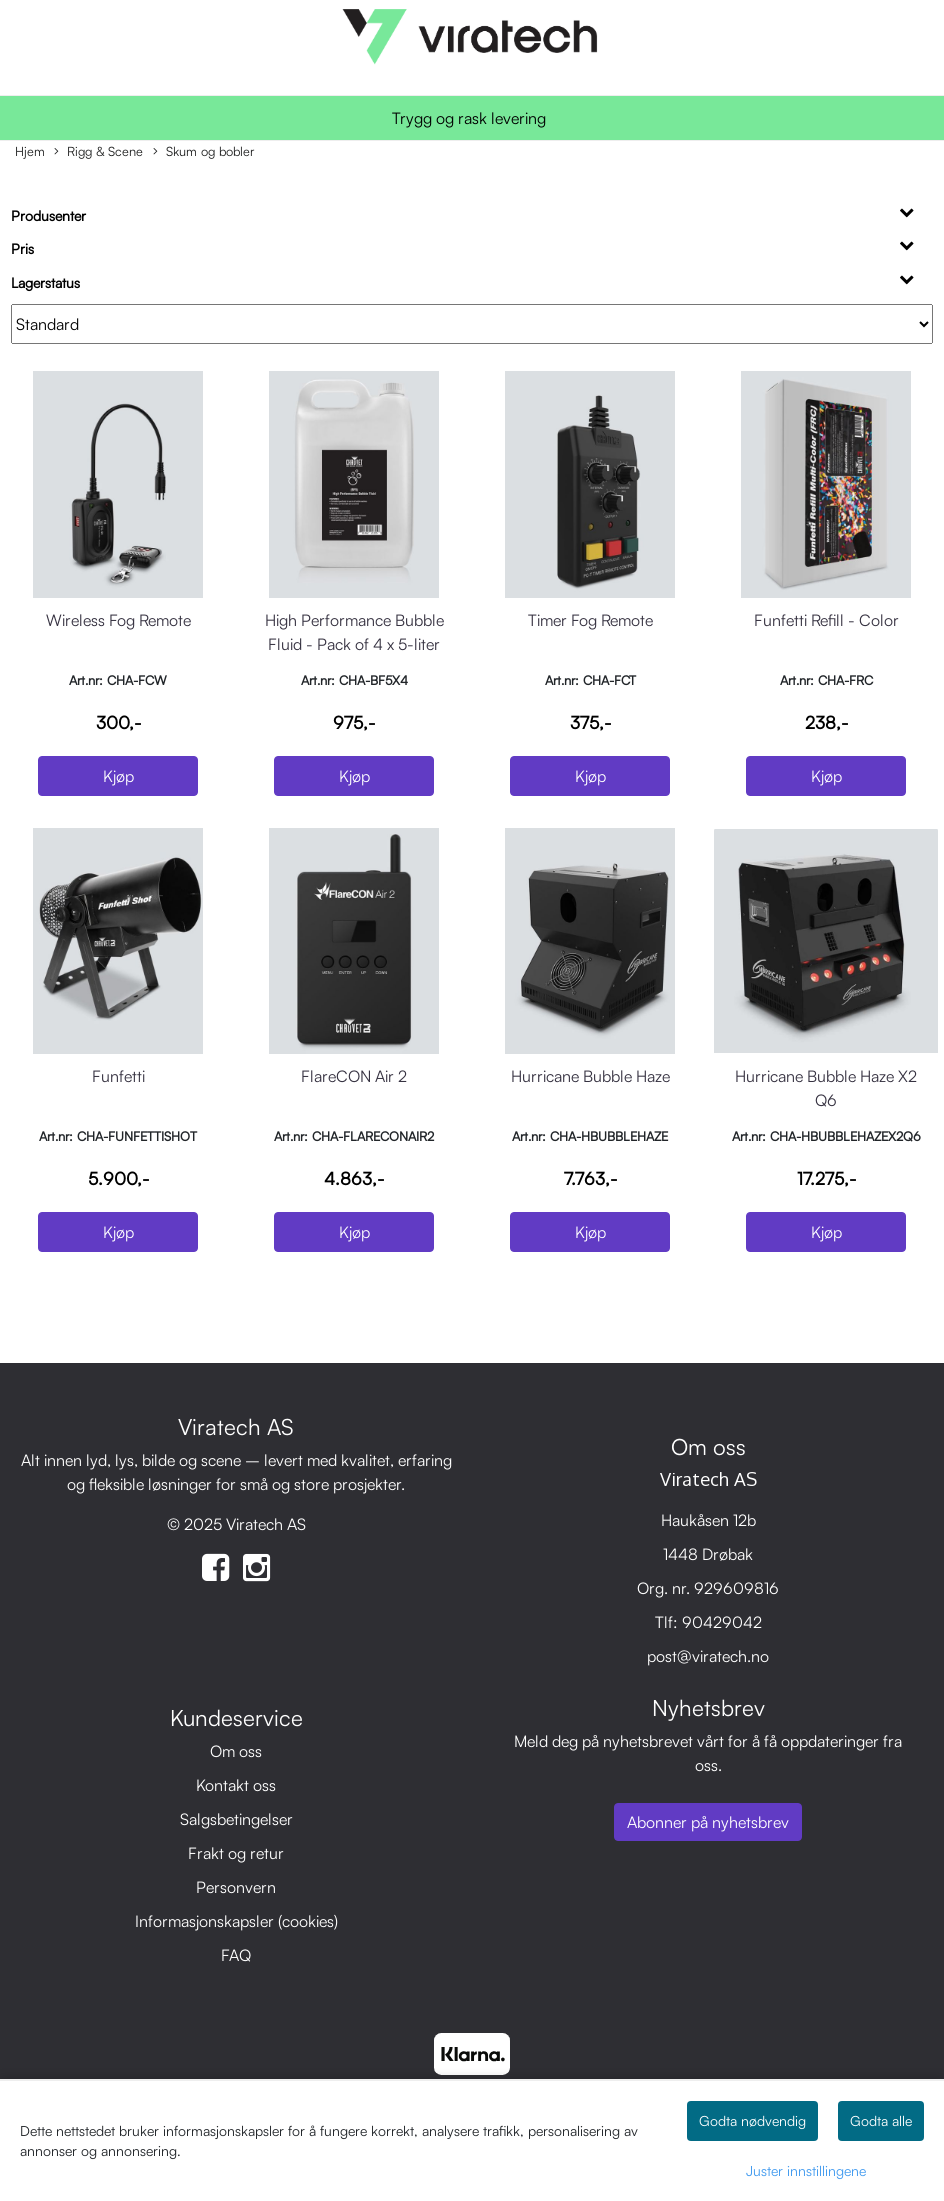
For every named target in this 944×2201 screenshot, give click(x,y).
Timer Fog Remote (590, 620)
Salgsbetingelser (236, 1819)
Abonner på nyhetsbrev (708, 1822)
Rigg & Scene (98, 152)
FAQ (236, 1955)
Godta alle (881, 2120)
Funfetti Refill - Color (826, 620)
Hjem (30, 151)
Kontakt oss (236, 1785)
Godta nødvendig (752, 2120)
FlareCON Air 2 (354, 1076)
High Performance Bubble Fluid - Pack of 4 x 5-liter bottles (354, 644)
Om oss (236, 1751)
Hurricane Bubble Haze (590, 1076)
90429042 (722, 1622)
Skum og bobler (203, 152)
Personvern (236, 1887)
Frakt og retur (236, 1853)
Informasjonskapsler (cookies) (236, 1921)
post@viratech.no (708, 1656)
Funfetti (118, 1076)
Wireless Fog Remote (118, 620)
